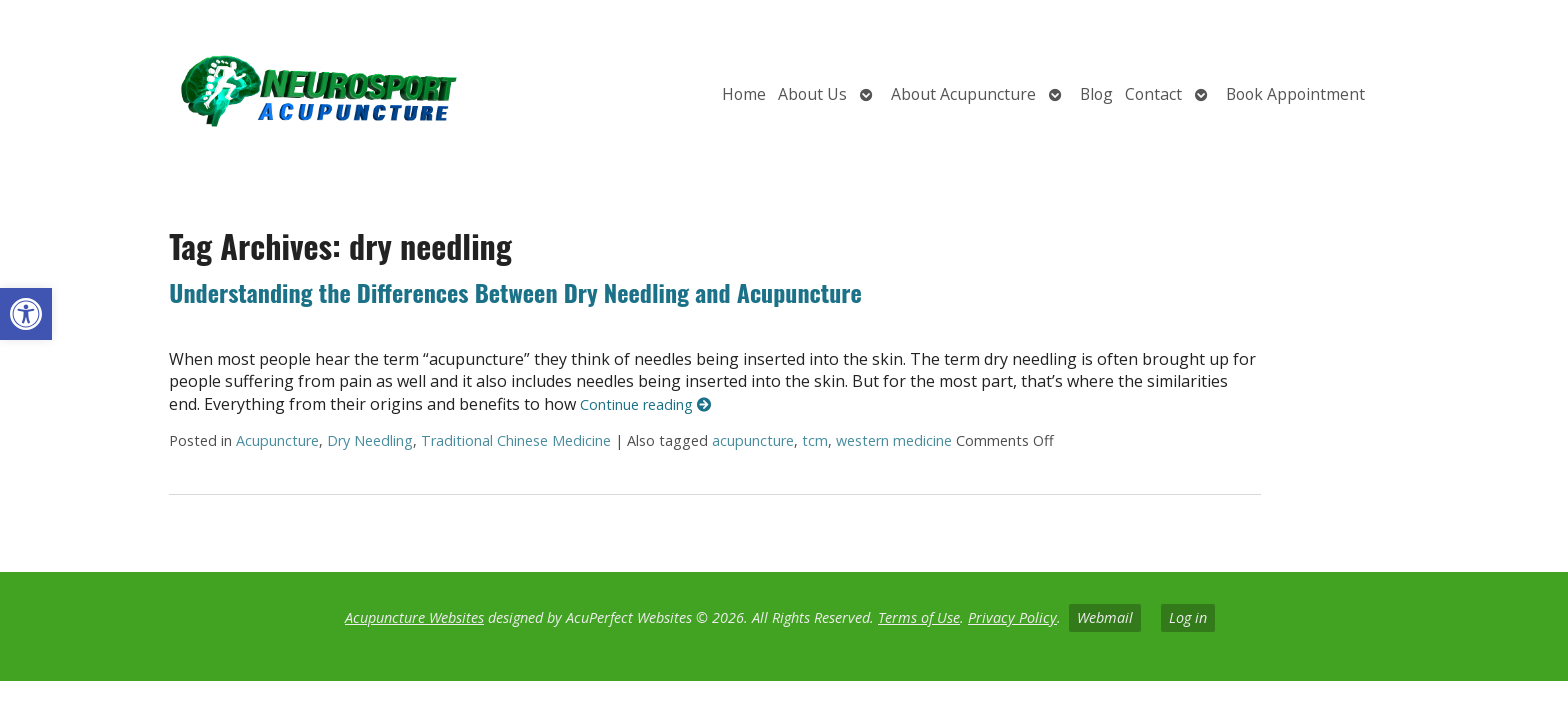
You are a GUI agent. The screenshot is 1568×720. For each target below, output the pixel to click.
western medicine (894, 440)
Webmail (1105, 617)
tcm (815, 440)
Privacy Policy (1012, 617)
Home (744, 94)
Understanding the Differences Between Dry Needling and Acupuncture (515, 292)
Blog (1096, 94)
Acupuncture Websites (414, 617)
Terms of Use (919, 617)
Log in (1188, 617)
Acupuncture (277, 440)
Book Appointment (1295, 94)
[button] (26, 314)
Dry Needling (370, 440)
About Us (812, 94)
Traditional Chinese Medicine (516, 440)
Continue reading (645, 404)
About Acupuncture (963, 94)
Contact (1153, 94)
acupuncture (753, 440)
